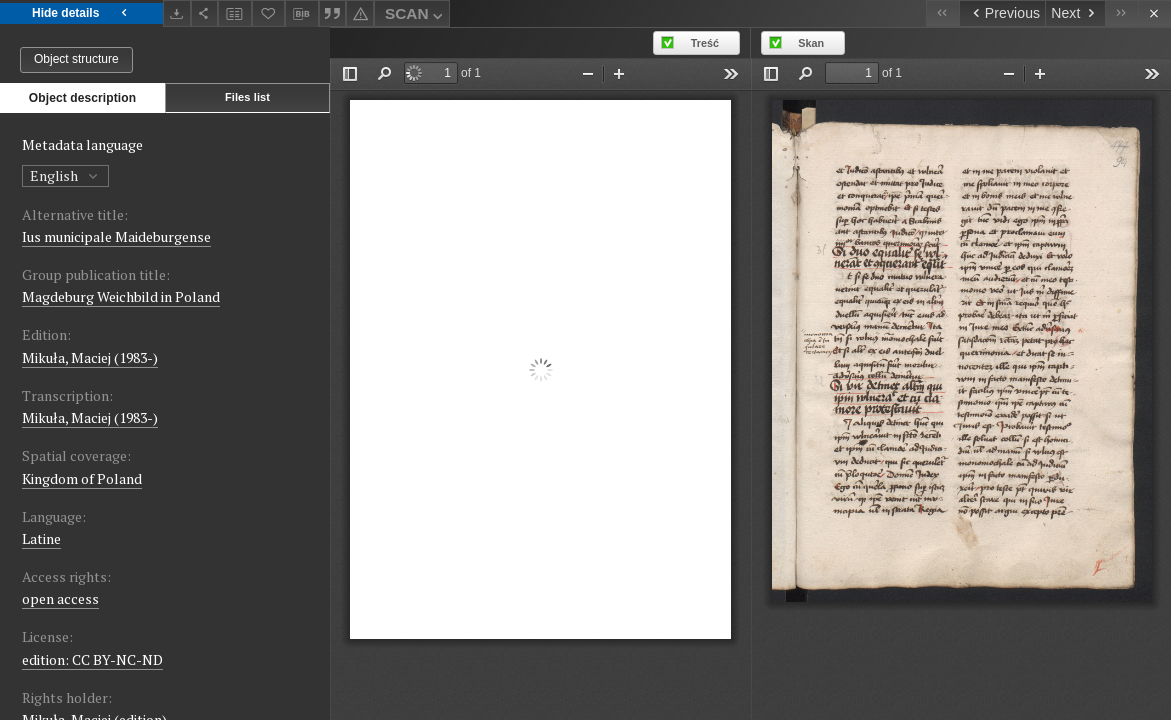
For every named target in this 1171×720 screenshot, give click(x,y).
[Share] (205, 13)
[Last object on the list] (1121, 13)
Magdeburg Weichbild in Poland (121, 296)
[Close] (1154, 13)
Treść (705, 43)
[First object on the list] (942, 13)
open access (60, 598)
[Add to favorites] (269, 13)
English (65, 175)
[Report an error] (360, 13)
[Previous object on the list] (1002, 13)
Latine (41, 538)
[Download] (177, 13)
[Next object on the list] (1075, 13)
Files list (247, 97)
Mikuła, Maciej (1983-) (90, 357)
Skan (811, 43)
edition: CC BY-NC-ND (92, 659)
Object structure (76, 59)
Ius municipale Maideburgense (116, 236)
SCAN (416, 16)
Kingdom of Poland (82, 478)
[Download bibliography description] (302, 14)
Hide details (81, 13)
